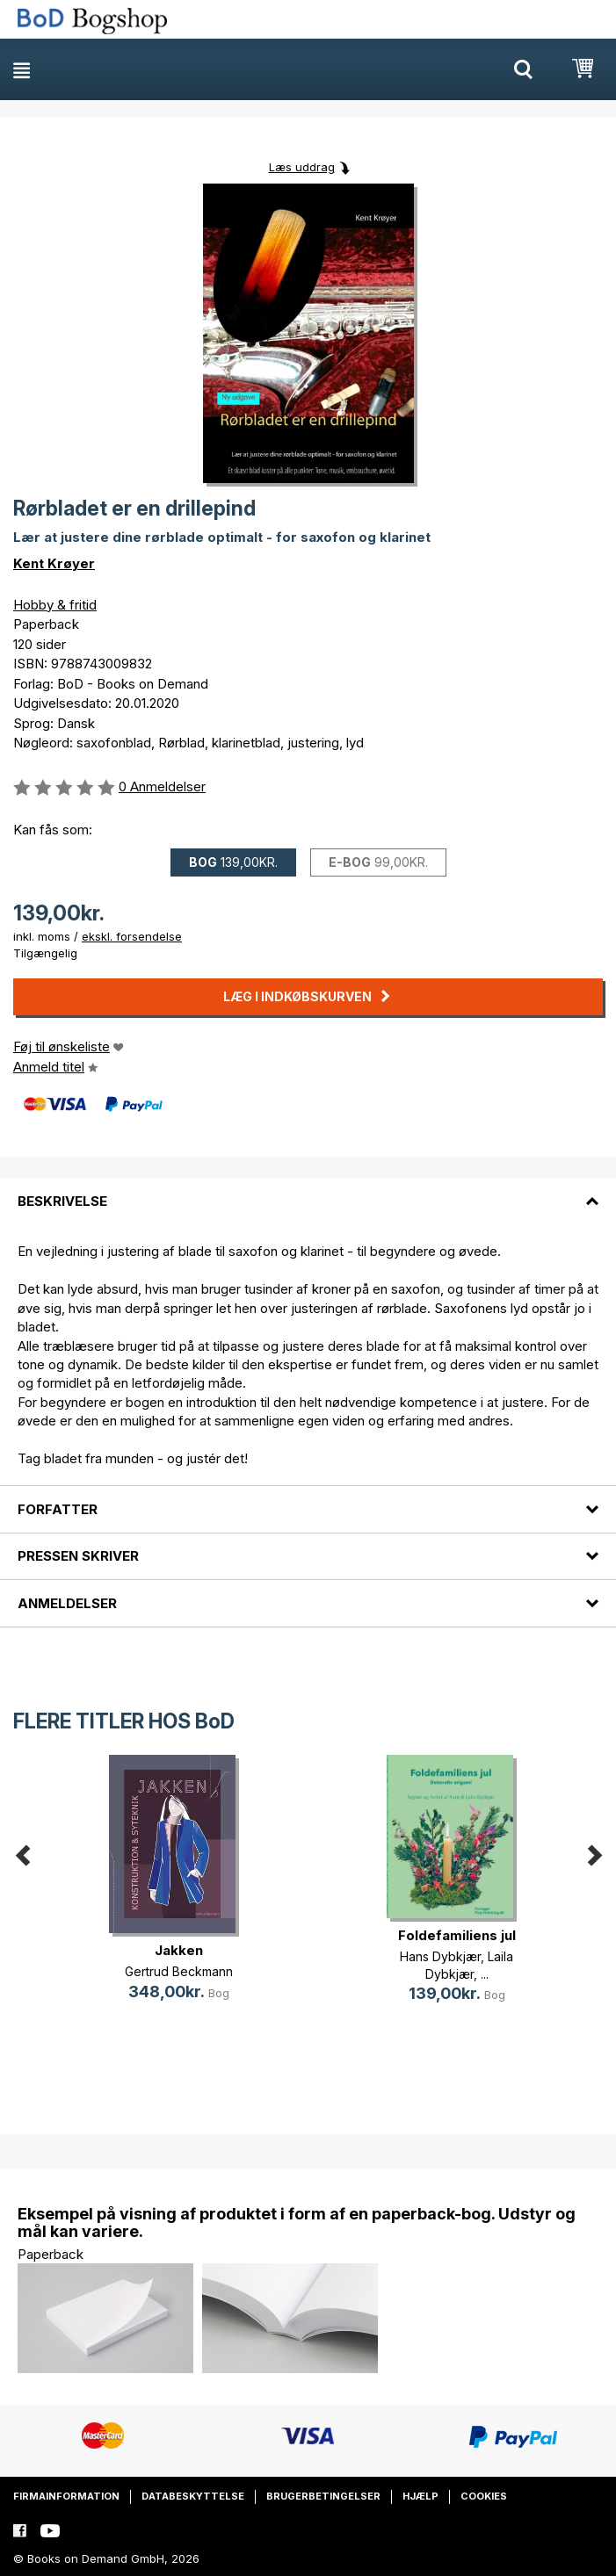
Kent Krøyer (54, 563)
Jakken (179, 1950)
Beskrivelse (62, 1201)
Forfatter (58, 1509)
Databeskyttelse (192, 2496)
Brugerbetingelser (323, 2496)
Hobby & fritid (55, 604)
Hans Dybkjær (440, 1956)
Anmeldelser (67, 1603)
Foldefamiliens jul (457, 1935)
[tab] (308, 1191)
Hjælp (420, 2496)
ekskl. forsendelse (132, 936)
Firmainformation (66, 2496)
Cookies (483, 2496)
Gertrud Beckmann (179, 1971)
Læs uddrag (302, 167)
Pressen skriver (78, 1556)
